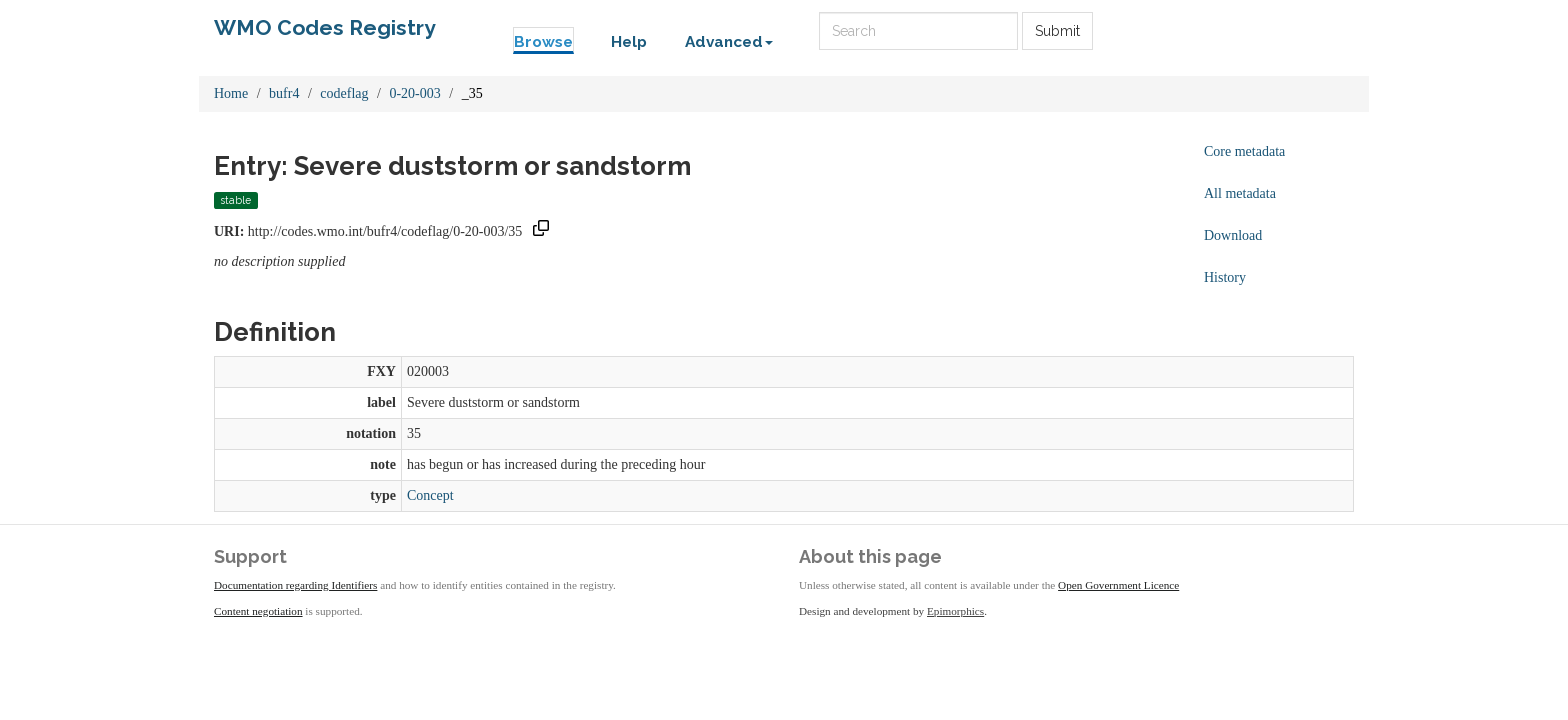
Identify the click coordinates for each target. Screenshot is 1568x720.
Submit (1057, 31)
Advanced (729, 42)
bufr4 (284, 93)
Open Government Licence (1118, 585)
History (1225, 277)
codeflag (344, 93)
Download (1233, 235)
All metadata (1240, 193)
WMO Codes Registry (325, 27)
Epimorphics (955, 611)
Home (231, 93)
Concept (430, 495)
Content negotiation (258, 611)
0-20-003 (414, 93)
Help (629, 42)
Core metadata (1244, 151)
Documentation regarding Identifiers (295, 585)
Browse (543, 42)
